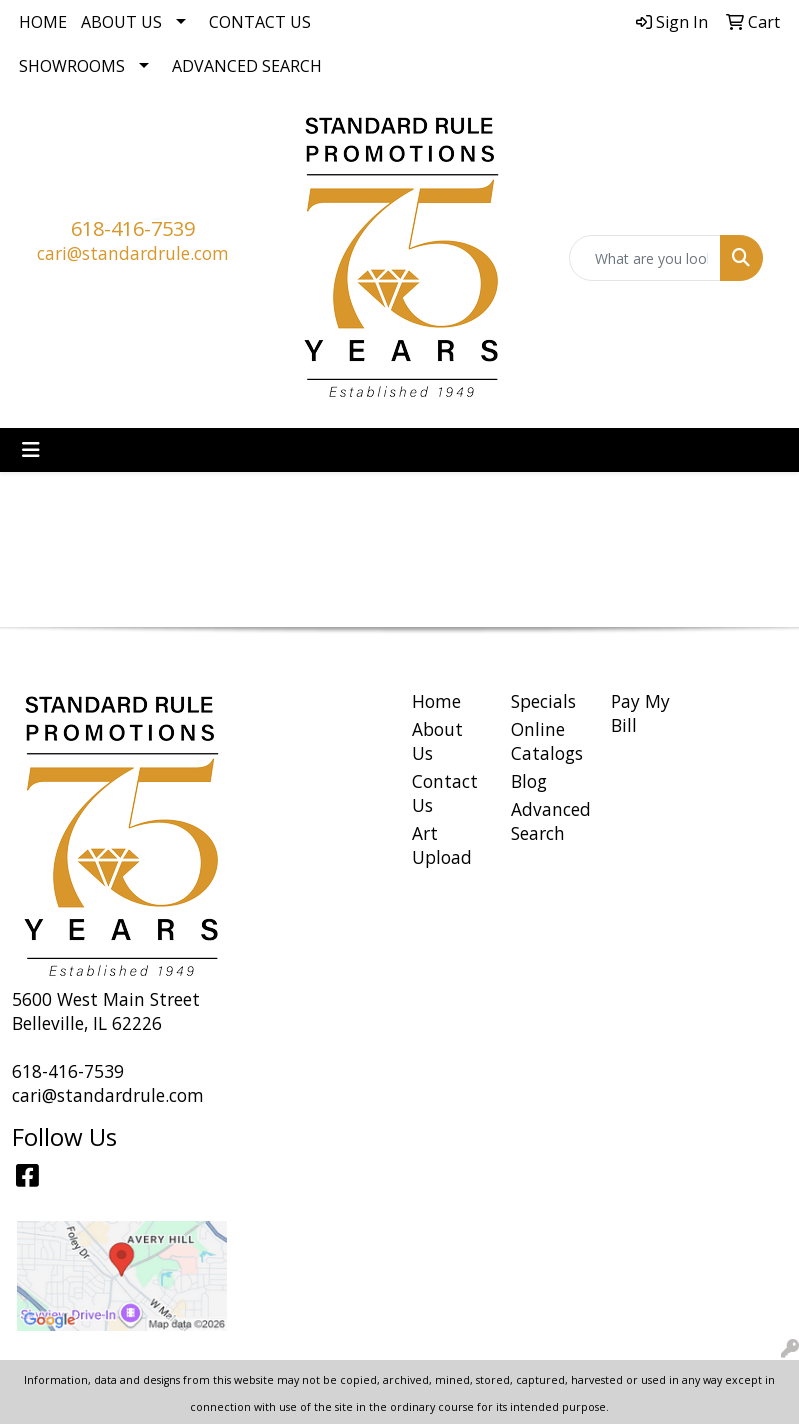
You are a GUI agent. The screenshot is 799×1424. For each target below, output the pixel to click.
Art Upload (442, 845)
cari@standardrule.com (133, 253)
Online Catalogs (547, 741)
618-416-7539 (133, 228)
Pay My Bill (640, 713)
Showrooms (72, 66)
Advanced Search (247, 66)
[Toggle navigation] (31, 450)
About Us (121, 22)
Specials (543, 701)
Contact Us (260, 22)
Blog (529, 781)
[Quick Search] (645, 258)
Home (43, 22)
